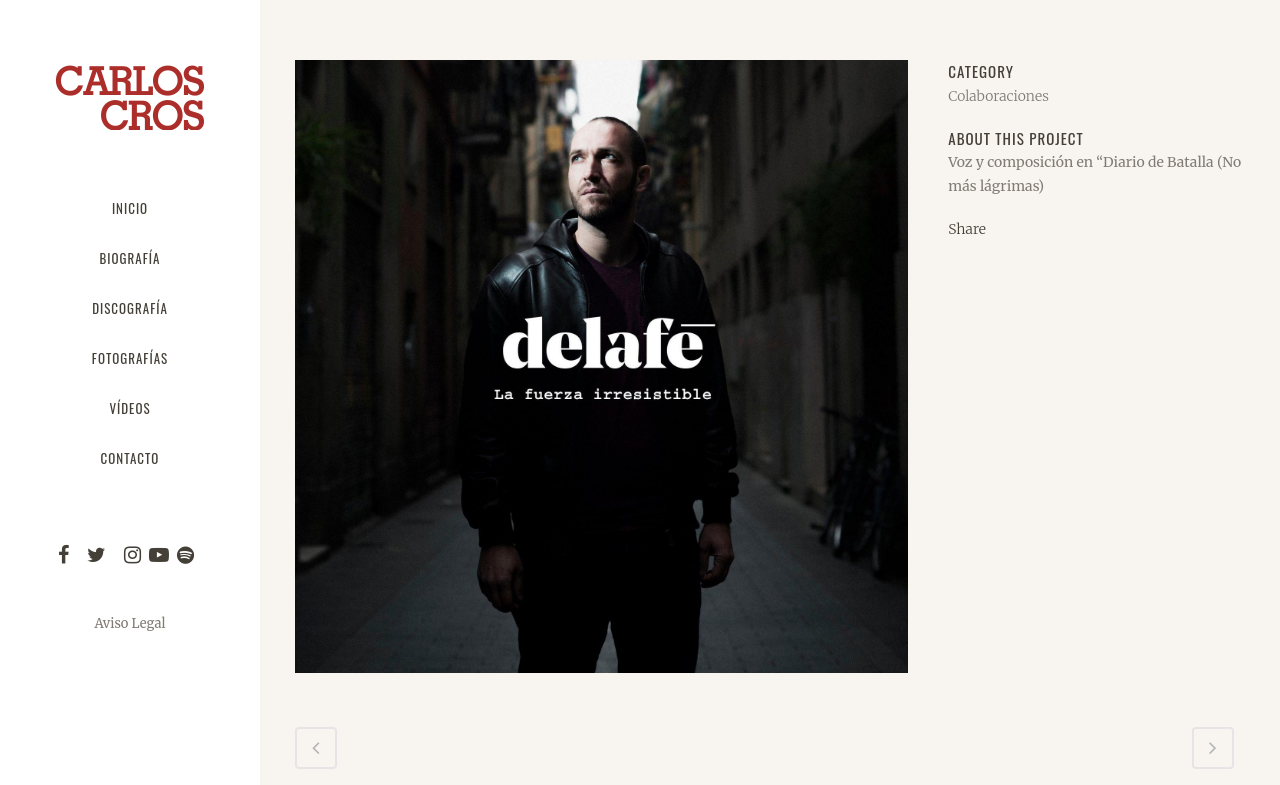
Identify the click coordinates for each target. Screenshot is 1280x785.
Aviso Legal (129, 623)
